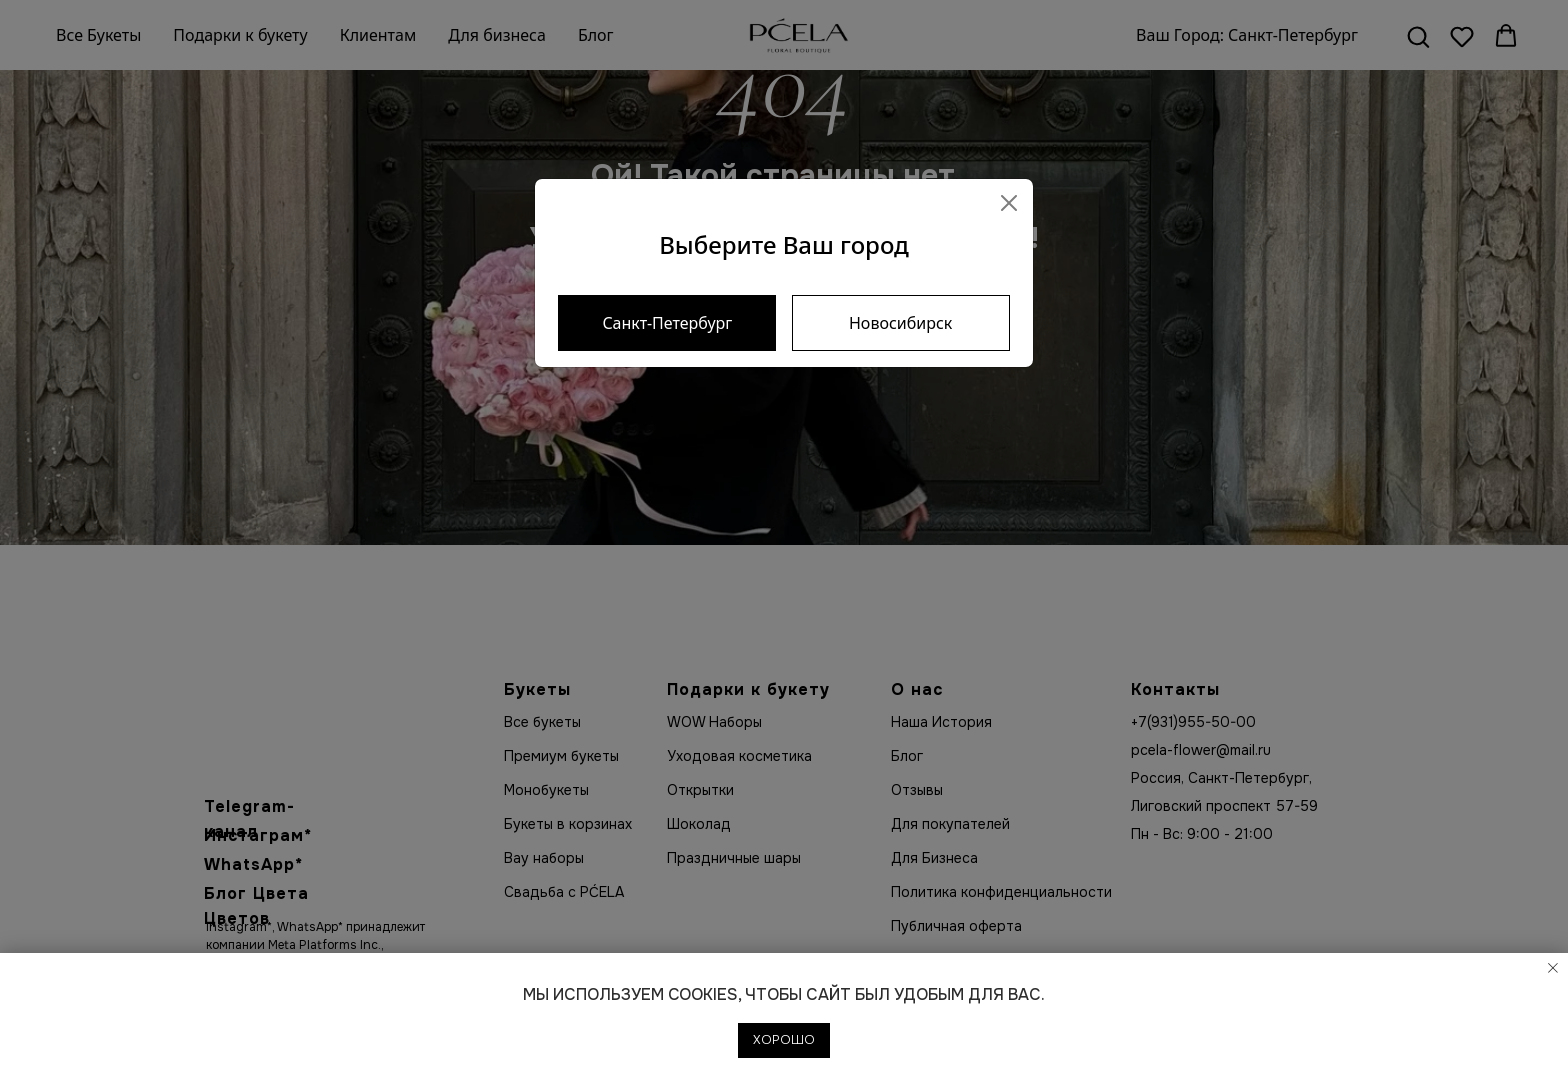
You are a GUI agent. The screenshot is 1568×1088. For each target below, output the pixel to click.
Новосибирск (900, 323)
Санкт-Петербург (667, 323)
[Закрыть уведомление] (1553, 968)
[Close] (1009, 203)
